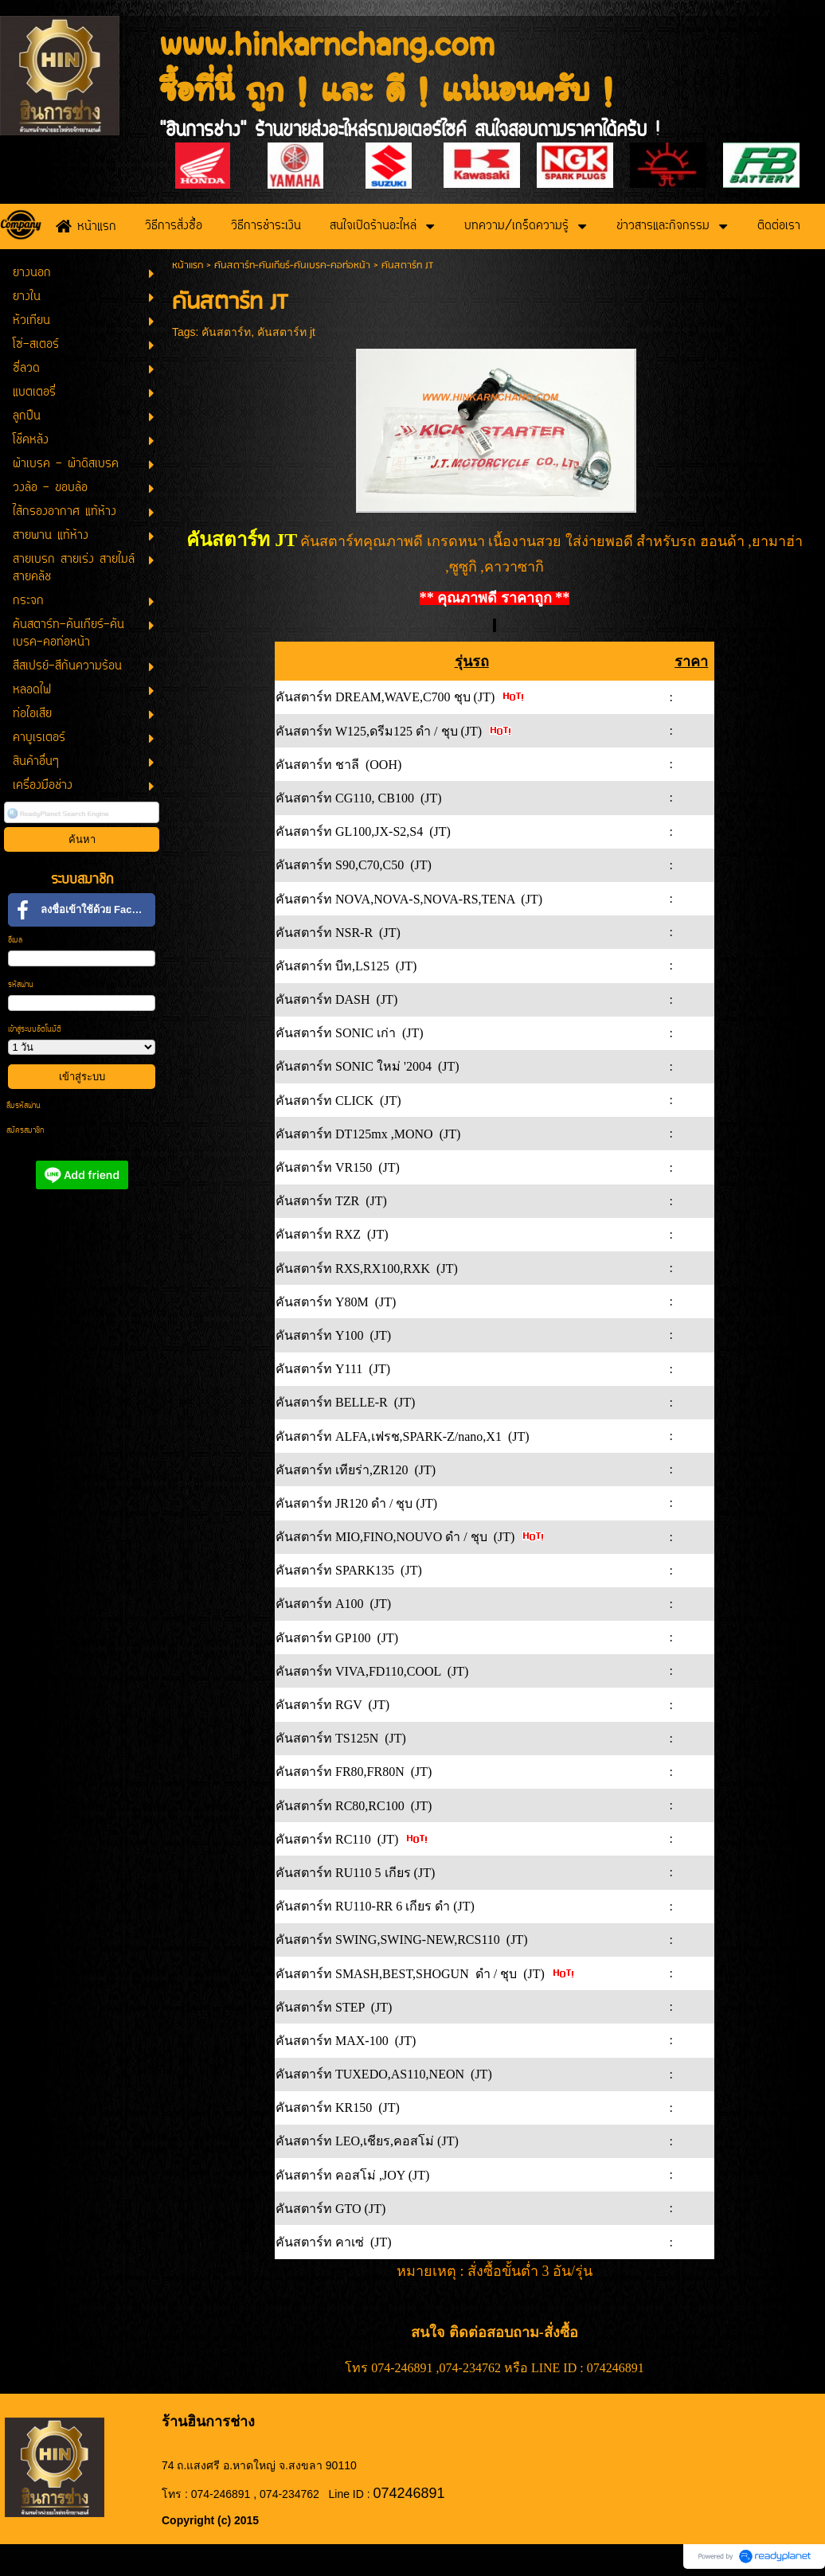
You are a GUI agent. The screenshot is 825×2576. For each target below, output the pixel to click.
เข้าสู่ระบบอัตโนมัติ (34, 1030)
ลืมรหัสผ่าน (23, 1106)
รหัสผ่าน (20, 985)
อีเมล (15, 940)
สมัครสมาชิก (25, 1131)
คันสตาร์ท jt (286, 332)
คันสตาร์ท (226, 332)
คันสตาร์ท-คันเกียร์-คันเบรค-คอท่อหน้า (292, 265)
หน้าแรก (187, 265)
